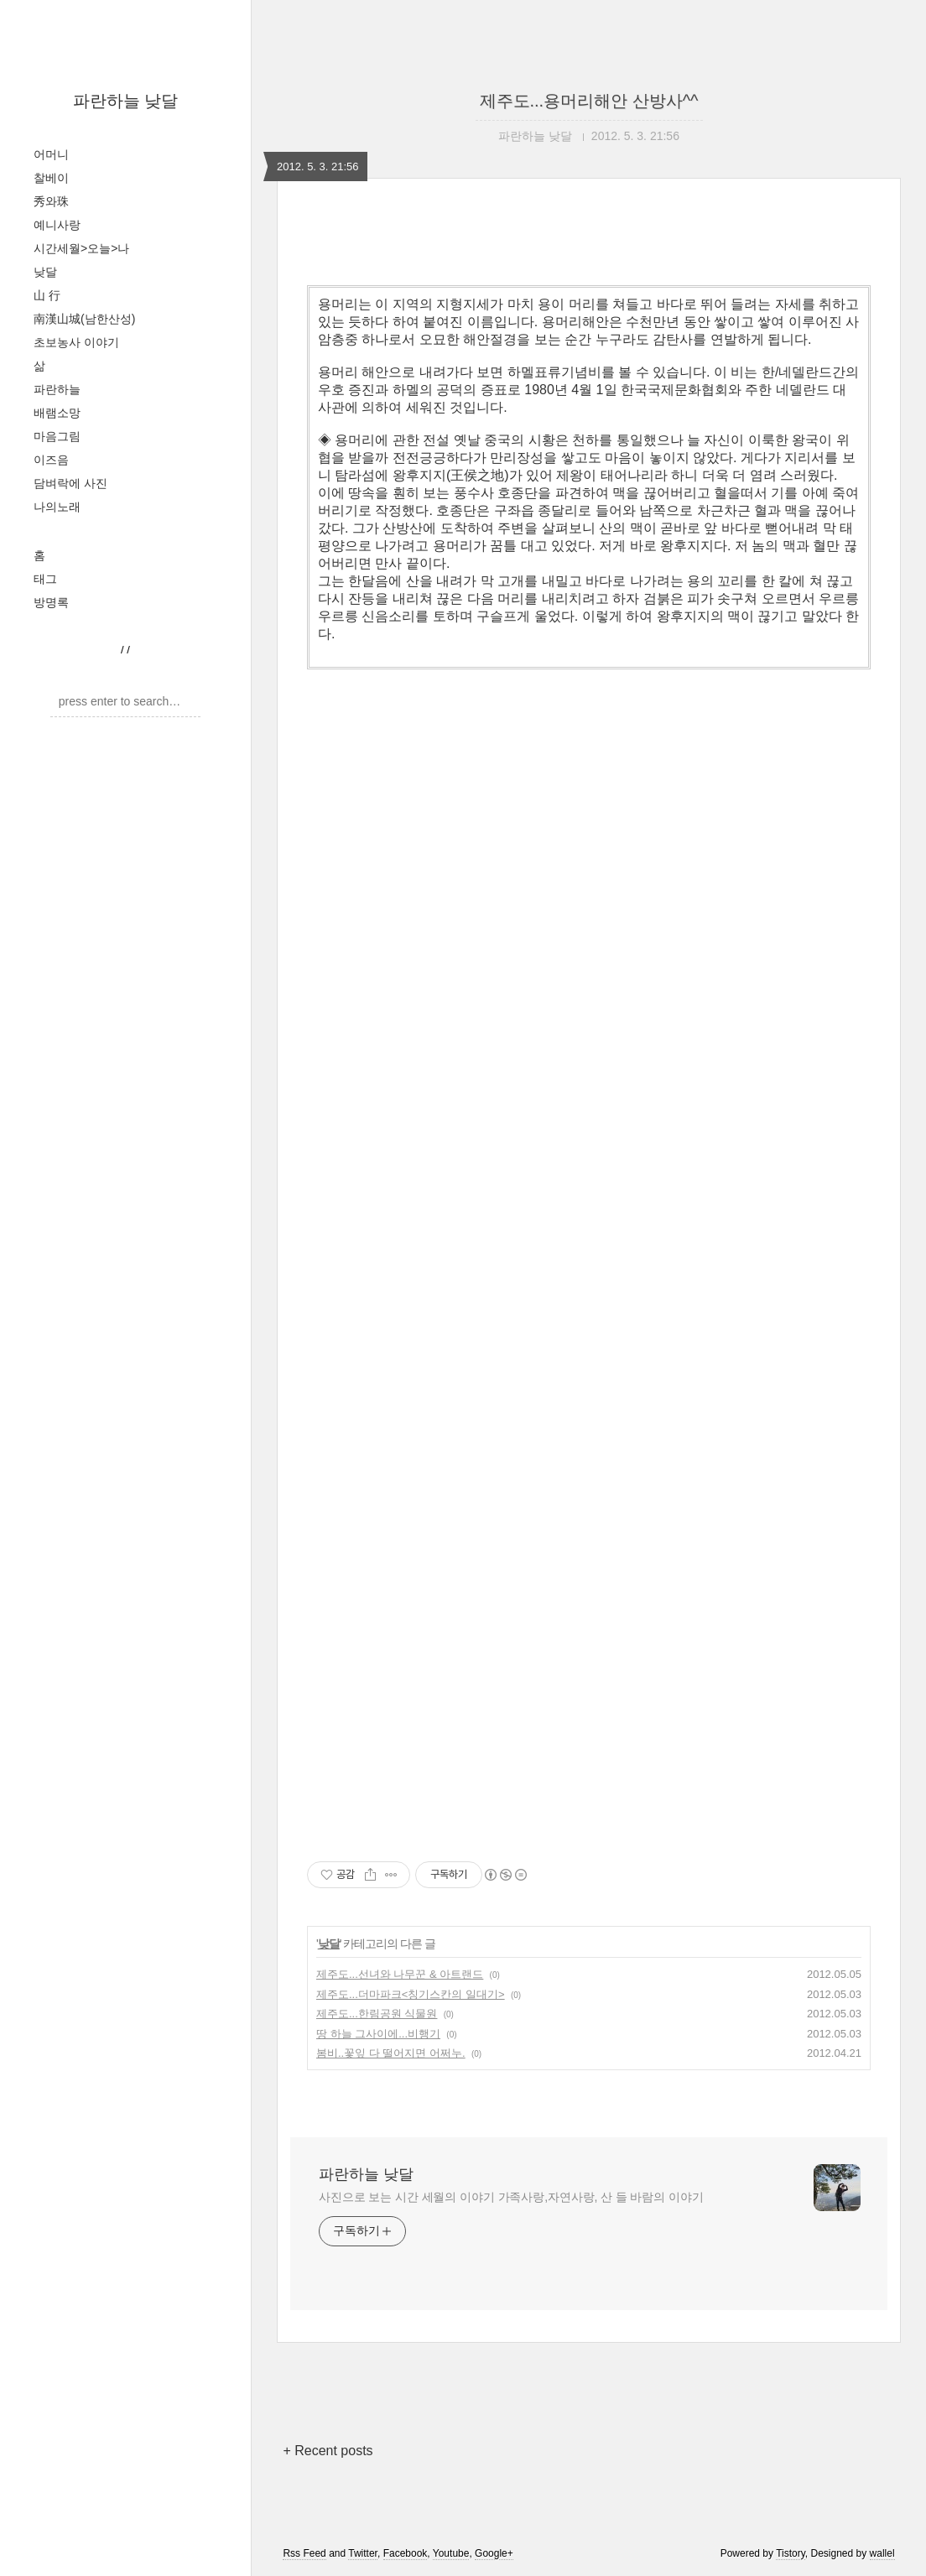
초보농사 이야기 (76, 342)
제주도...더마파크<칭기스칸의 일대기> (410, 1994)
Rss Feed (304, 2553)
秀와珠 (51, 201)
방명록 (51, 602)
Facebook (405, 2553)
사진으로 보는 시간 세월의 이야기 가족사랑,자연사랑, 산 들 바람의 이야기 (511, 2197)
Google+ (494, 2553)
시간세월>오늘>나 (81, 248)
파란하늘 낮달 (126, 100)
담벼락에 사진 (70, 483)
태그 (45, 578)
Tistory (790, 2553)
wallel (882, 2553)
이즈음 (51, 459)
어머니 (51, 154)
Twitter (362, 2553)
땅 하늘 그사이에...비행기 (378, 2033)
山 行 (47, 295)
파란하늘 (57, 389)
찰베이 (51, 178)
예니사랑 (57, 225)
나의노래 (57, 506)
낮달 (45, 271)
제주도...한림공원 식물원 (376, 2013)
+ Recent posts (327, 2450)
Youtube (451, 2553)
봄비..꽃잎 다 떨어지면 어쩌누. (391, 2053)
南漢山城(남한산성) (84, 318)
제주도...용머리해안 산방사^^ (589, 100)
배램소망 (57, 412)
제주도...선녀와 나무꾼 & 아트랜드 (399, 1974)
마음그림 (57, 436)
